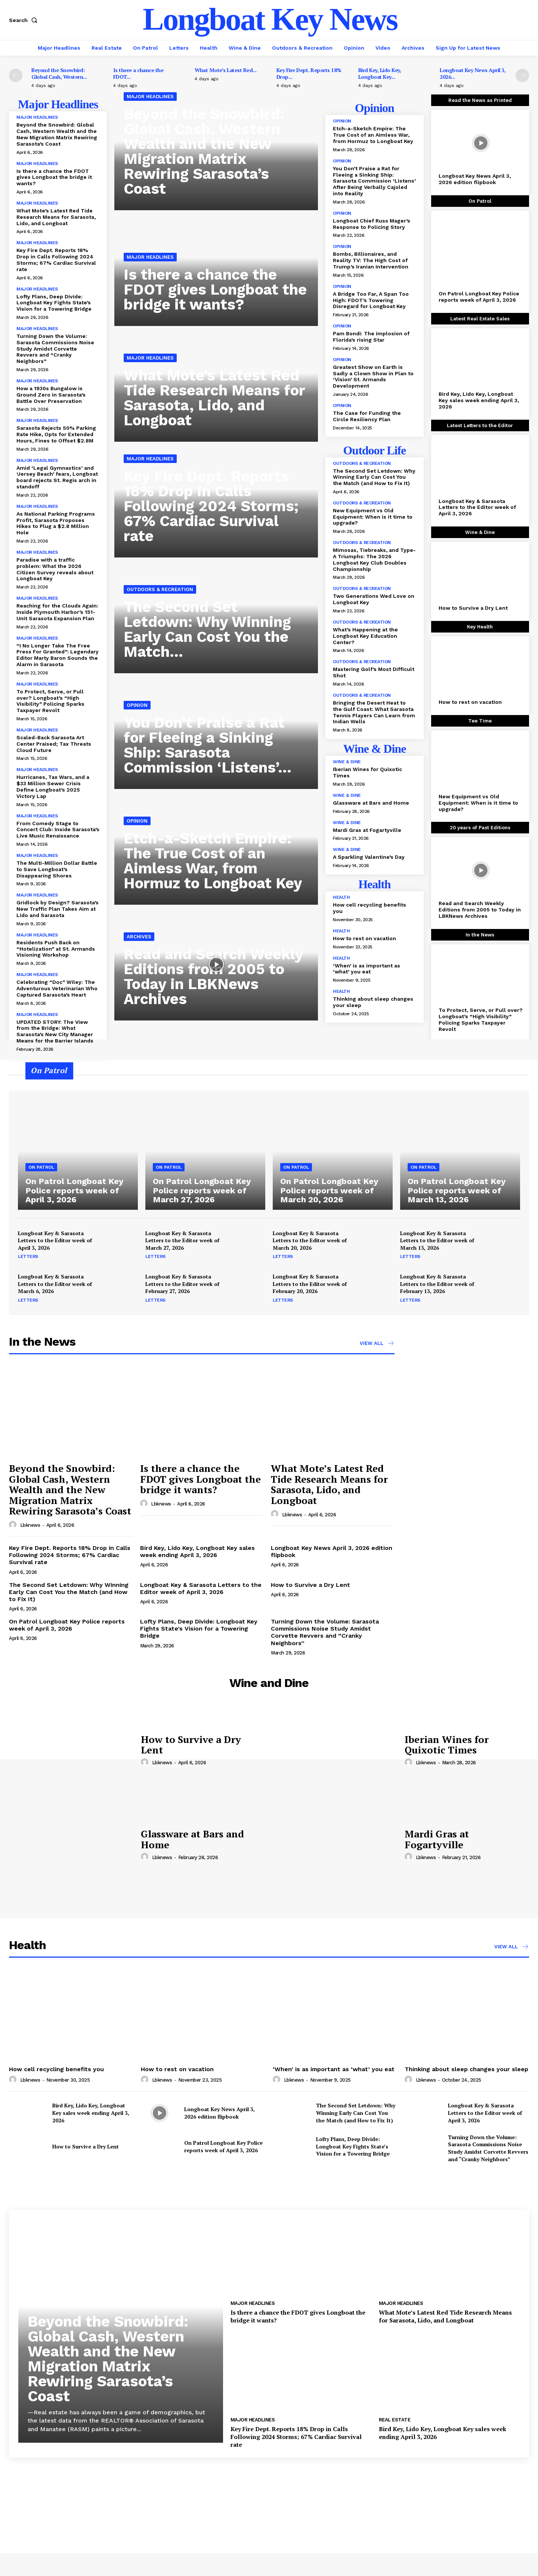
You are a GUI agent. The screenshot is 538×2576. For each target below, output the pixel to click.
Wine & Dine (347, 761)
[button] (24, 20)
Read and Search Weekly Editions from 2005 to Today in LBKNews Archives (213, 976)
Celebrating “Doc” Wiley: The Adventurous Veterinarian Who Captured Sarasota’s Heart (57, 988)
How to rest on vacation (364, 938)
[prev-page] (15, 75)
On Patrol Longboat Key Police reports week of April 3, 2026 (479, 296)
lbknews (30, 1525)
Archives (139, 936)
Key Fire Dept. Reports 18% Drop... (308, 73)
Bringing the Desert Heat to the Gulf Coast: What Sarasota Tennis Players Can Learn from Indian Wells (374, 712)
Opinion (137, 705)
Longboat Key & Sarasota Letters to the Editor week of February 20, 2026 (310, 1284)
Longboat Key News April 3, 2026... (472, 73)
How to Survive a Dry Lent (473, 608)
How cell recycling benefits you (56, 2069)
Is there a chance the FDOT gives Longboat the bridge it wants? (54, 177)
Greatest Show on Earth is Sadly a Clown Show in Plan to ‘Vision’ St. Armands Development (373, 376)
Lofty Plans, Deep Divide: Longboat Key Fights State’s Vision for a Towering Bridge (54, 302)
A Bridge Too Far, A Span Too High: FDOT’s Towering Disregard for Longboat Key (371, 300)
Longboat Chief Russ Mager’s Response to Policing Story (371, 224)
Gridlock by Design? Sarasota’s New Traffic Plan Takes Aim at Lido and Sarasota (57, 908)
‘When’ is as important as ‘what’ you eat (366, 969)
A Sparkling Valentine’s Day (369, 857)
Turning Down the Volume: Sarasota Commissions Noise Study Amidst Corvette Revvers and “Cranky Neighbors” (55, 348)
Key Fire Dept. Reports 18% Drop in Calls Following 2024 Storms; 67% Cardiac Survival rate (56, 259)
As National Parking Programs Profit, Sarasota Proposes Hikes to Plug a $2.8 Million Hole (55, 523)
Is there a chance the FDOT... (138, 73)
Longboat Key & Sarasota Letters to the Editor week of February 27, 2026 (182, 1284)
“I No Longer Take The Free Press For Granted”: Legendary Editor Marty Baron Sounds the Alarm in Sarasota (57, 655)
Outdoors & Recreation (160, 589)
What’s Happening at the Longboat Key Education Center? (365, 636)
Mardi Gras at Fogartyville (367, 830)
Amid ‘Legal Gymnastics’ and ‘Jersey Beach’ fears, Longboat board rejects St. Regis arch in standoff (57, 477)
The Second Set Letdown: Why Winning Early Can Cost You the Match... (207, 629)
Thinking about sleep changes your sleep (466, 2069)
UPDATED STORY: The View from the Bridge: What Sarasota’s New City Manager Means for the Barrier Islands (54, 1031)
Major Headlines (37, 117)
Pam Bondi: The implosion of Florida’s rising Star (371, 336)
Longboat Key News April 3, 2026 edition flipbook (475, 179)
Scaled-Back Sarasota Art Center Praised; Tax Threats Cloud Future (53, 743)
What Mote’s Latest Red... (226, 70)
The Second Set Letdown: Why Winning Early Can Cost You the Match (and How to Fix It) (374, 477)
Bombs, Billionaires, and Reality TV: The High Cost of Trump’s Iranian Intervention (370, 260)
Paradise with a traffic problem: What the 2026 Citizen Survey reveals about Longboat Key (54, 569)
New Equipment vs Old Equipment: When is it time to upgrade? (372, 516)
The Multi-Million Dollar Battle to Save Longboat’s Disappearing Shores (56, 869)
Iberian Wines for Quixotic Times (447, 1744)
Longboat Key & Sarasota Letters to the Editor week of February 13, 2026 (437, 1284)
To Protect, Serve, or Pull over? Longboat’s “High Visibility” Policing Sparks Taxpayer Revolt (50, 701)
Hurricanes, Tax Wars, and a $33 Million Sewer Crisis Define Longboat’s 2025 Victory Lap (52, 786)
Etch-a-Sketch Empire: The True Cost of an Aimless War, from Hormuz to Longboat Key (213, 861)
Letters (28, 1256)
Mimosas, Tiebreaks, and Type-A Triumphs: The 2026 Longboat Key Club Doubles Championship (374, 559)
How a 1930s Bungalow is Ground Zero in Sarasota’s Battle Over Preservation (51, 394)
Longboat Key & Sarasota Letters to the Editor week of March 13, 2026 (437, 1240)
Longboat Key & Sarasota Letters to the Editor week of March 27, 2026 (182, 1240)
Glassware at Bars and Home (371, 803)
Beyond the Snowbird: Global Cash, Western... (59, 73)
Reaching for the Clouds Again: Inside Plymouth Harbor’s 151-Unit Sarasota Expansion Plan (57, 612)
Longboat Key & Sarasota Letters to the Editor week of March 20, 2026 (310, 1240)
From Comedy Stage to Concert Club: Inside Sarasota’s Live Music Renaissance (57, 829)
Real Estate (395, 2419)
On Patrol (41, 1167)
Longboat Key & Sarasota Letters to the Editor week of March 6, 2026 (55, 1284)
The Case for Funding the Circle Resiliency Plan (367, 416)
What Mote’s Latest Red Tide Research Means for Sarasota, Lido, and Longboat (56, 217)
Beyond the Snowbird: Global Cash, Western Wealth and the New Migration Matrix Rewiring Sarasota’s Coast (56, 134)
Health (341, 897)
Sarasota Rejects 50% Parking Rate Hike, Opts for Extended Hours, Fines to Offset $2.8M (56, 434)
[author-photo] (14, 1525)
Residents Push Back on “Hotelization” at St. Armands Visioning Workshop (55, 948)
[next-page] (522, 75)
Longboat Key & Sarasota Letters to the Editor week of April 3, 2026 (477, 507)
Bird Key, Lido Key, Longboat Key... (379, 73)
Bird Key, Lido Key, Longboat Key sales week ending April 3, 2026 (479, 400)
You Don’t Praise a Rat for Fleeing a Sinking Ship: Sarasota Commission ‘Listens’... (207, 745)
